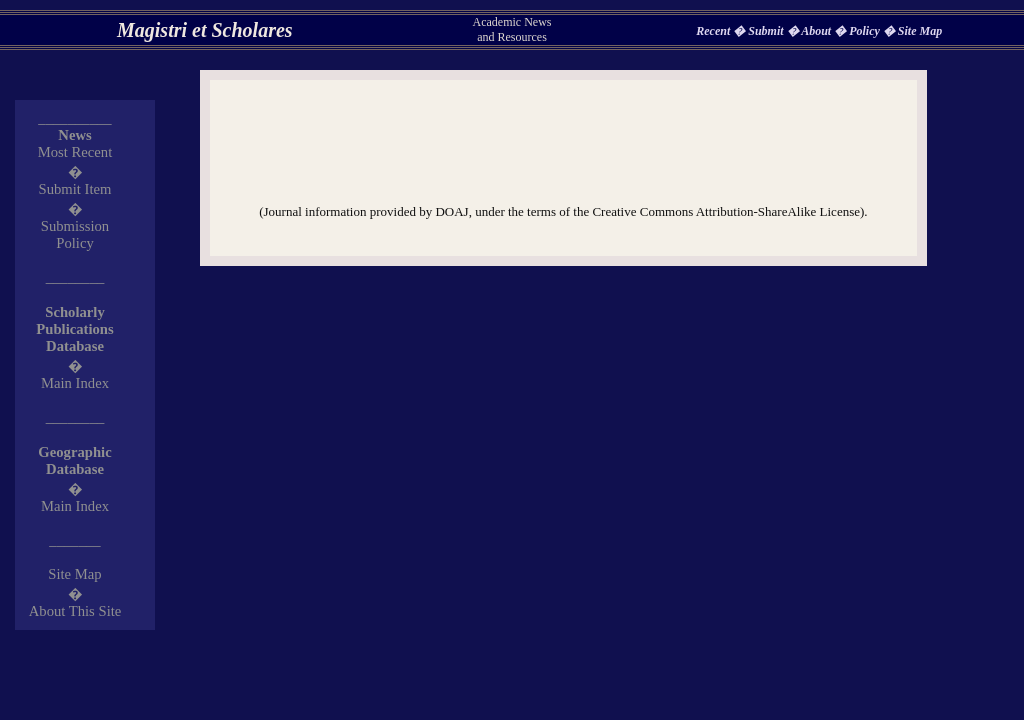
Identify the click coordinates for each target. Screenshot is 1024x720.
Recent (714, 31)
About (817, 31)
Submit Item (75, 189)
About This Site (75, 611)
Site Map (920, 31)
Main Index (75, 383)
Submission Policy (75, 234)
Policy (866, 31)
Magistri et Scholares (205, 30)
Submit (767, 31)
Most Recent (75, 152)
